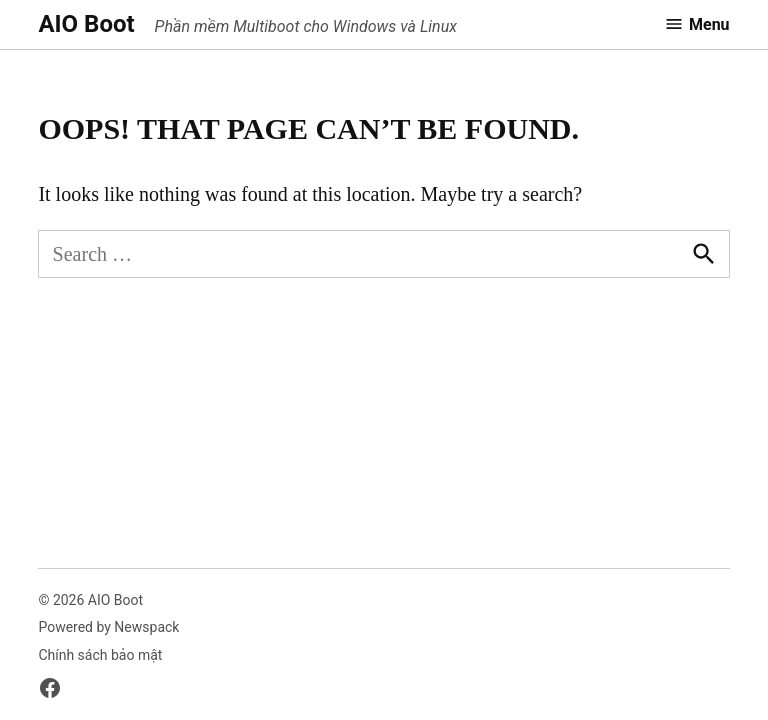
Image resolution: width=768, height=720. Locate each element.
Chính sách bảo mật (100, 655)
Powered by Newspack (108, 627)
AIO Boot (86, 24)
